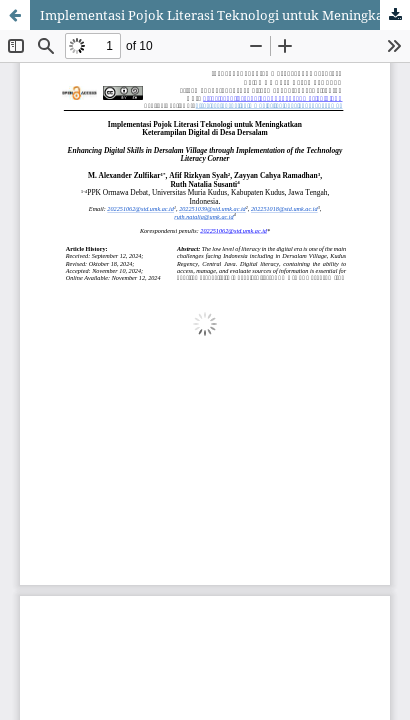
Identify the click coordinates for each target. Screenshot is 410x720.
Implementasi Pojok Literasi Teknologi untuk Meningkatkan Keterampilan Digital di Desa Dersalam (225, 15)
